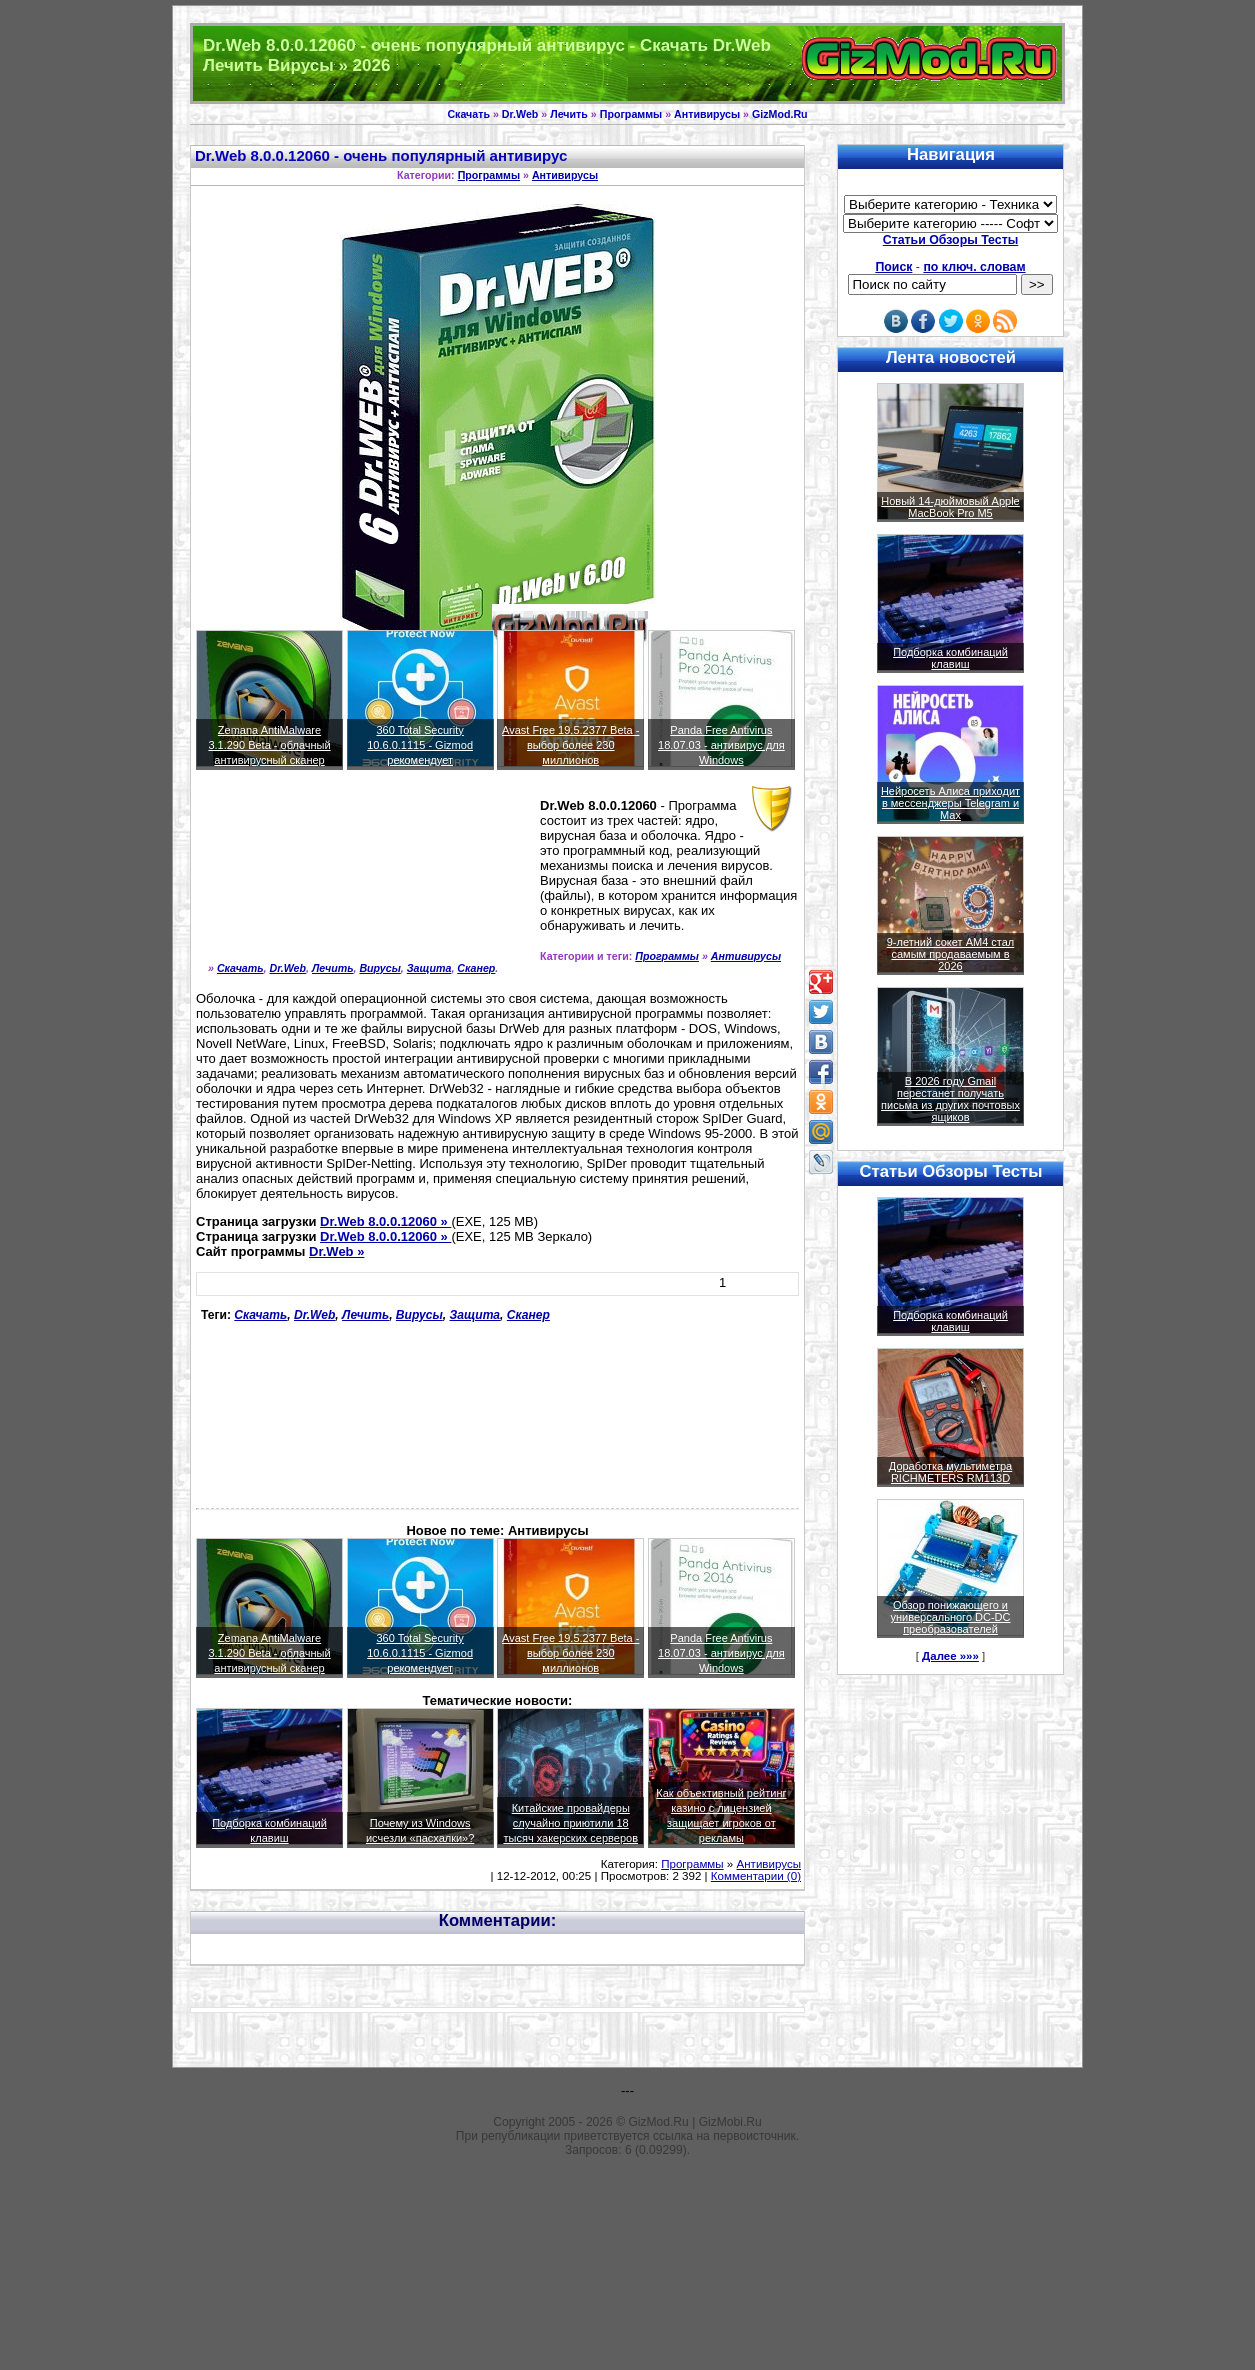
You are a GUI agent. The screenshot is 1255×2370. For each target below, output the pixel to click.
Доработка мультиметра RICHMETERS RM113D (950, 1472)
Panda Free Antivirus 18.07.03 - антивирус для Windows (721, 745)
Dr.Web (520, 114)
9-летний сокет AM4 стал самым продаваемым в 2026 (951, 954)
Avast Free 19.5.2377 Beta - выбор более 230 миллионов (570, 745)
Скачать (468, 114)
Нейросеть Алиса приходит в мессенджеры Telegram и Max (950, 803)
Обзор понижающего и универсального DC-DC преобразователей (950, 1617)
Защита (429, 968)
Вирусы (379, 968)
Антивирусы (707, 114)
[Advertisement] (286, 875)
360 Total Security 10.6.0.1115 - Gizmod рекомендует (420, 745)
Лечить (569, 114)
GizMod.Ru (780, 114)
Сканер (476, 968)
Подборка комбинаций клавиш (950, 658)
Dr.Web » (336, 1251)
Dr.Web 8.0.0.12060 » (385, 1221)
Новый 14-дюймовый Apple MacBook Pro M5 (950, 507)
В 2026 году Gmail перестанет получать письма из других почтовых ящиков (950, 1099)
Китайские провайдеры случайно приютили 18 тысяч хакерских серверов (570, 1823)
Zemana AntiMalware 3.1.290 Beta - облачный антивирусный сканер (269, 745)
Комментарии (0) (756, 1876)
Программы (631, 114)
